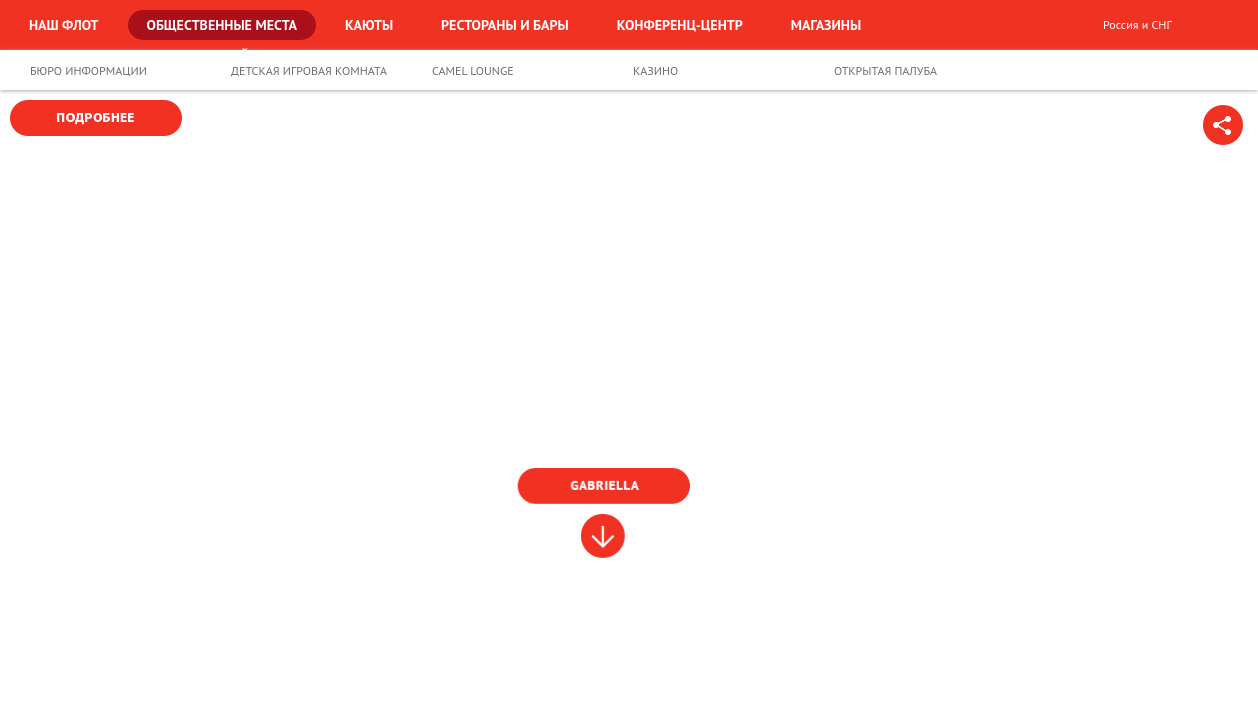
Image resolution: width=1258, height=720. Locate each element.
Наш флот (64, 25)
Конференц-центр (680, 25)
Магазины (826, 25)
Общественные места (222, 25)
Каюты (369, 25)
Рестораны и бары (505, 25)
